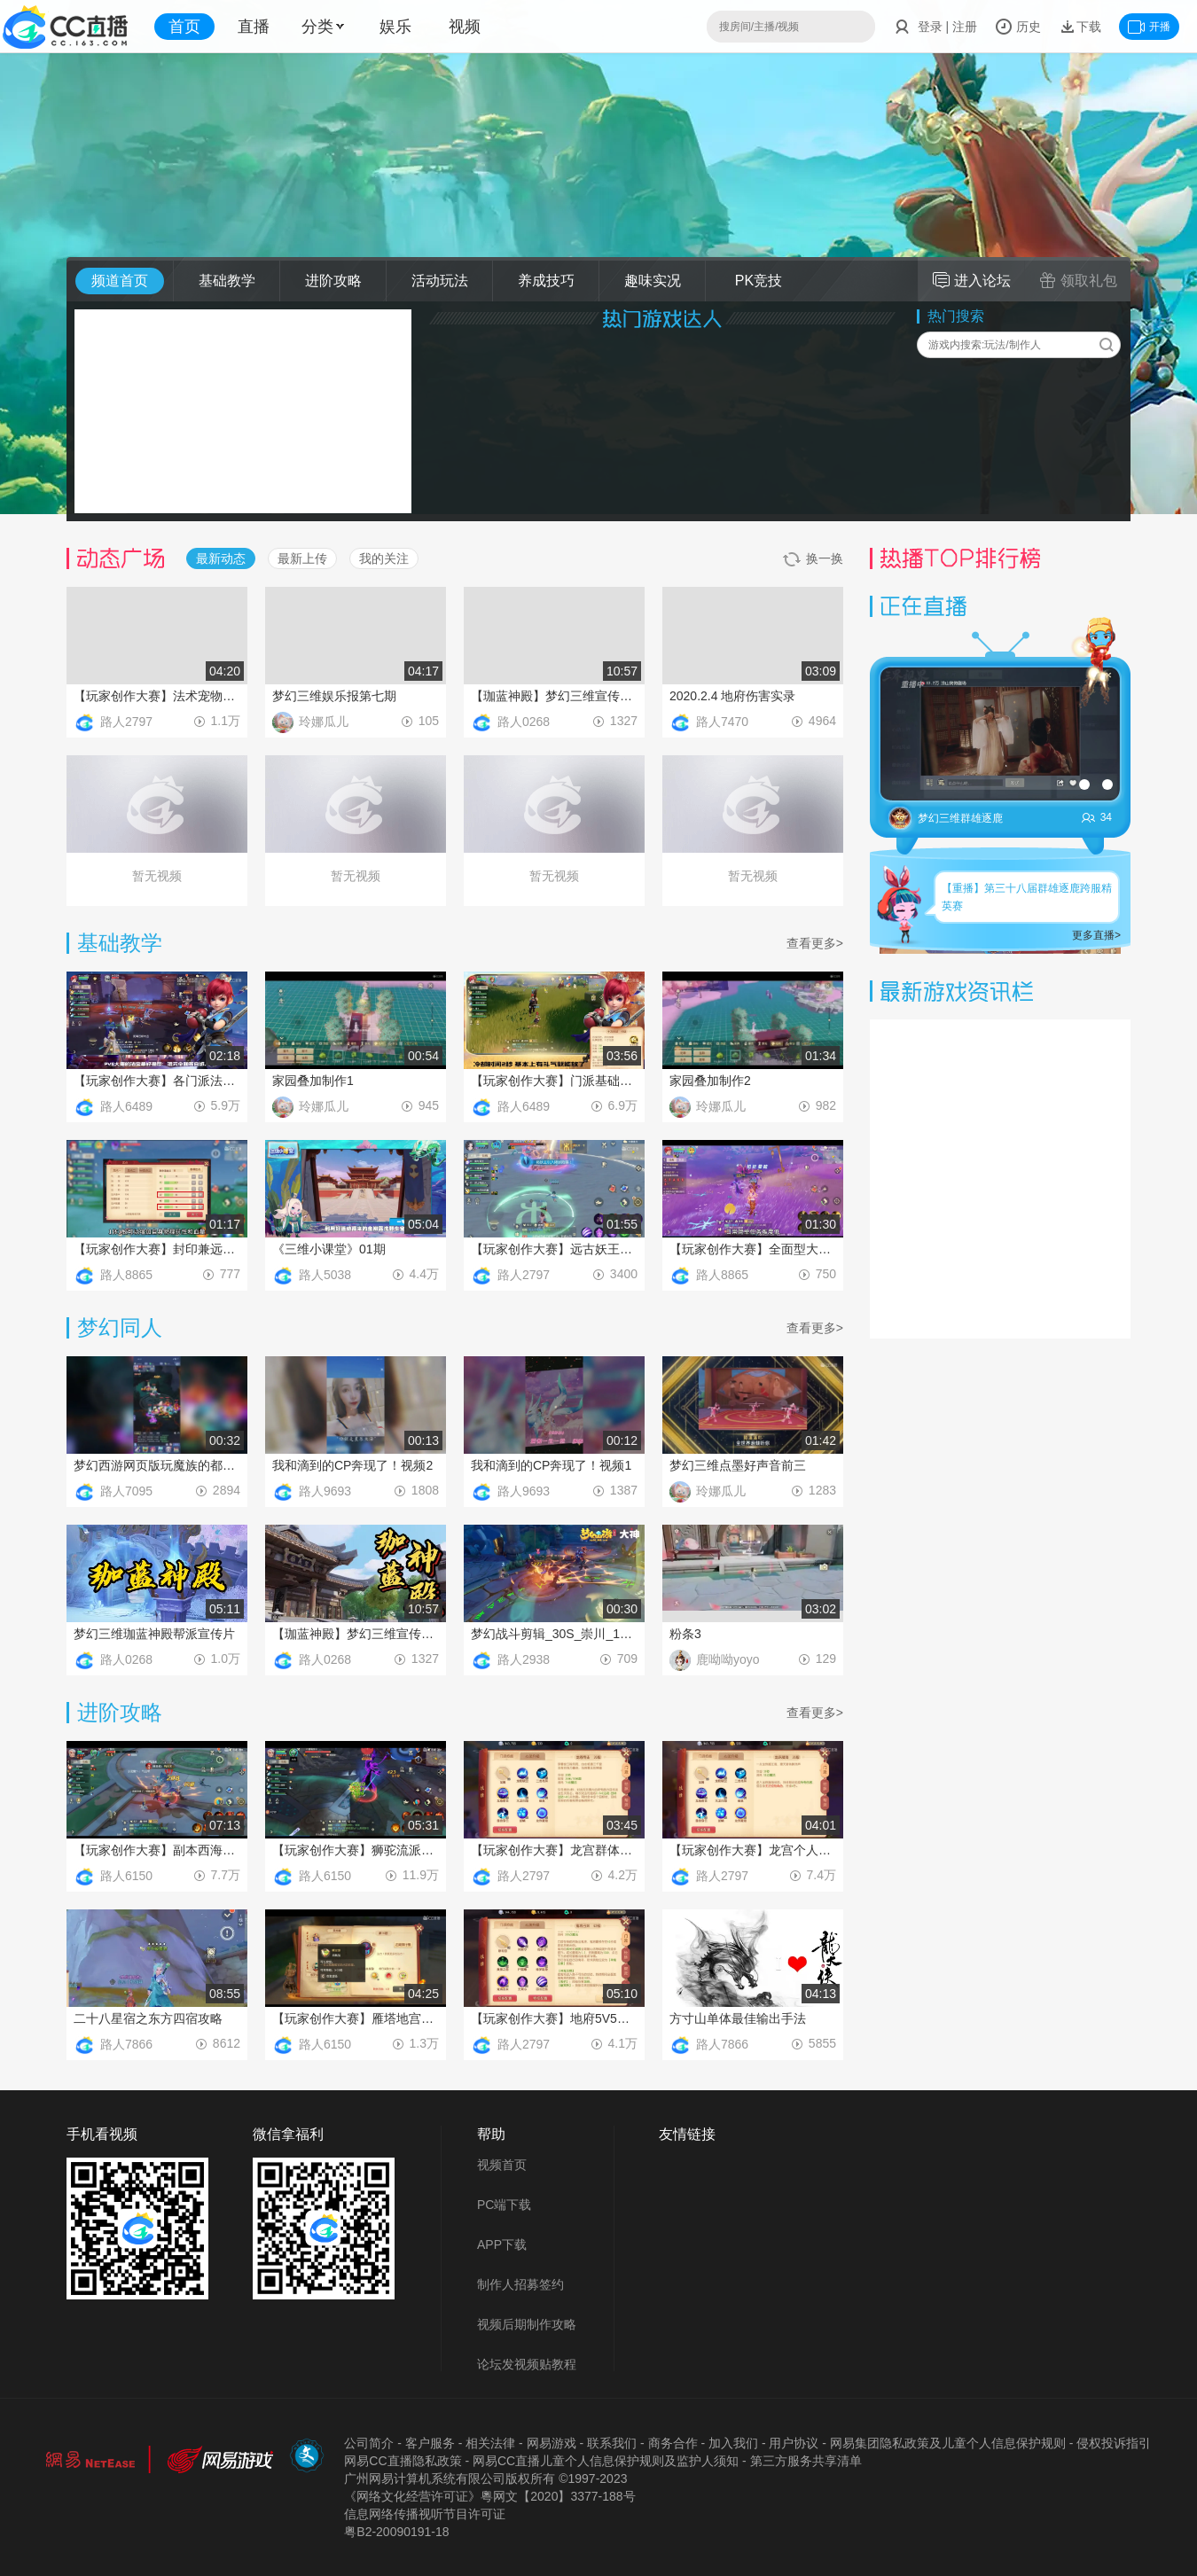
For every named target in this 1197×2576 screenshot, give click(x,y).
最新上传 (302, 558)
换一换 (813, 558)
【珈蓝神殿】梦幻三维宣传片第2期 (554, 696)
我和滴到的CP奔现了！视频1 (551, 1465)
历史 (1018, 26)
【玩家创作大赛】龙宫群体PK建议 (554, 1850)
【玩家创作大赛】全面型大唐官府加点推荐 (752, 1249)
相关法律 (490, 2443)
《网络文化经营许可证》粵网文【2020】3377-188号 (489, 2496)
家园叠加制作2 (710, 1080)
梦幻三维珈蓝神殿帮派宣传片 (154, 1634)
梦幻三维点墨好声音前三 (737, 1465)
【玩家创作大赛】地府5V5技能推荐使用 (554, 2018)
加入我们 (733, 2443)
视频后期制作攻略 (526, 2324)
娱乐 (395, 26)
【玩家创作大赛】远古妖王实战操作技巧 (554, 1249)
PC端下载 (504, 2204)
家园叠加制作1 (313, 1080)
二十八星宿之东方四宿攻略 (148, 2018)
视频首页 (502, 2164)
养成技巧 (546, 280)
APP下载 (502, 2244)
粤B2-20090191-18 (396, 2532)
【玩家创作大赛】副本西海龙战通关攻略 (157, 1850)
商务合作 (673, 2443)
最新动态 (221, 558)
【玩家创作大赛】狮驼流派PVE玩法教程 (355, 1850)
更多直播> (1096, 935)
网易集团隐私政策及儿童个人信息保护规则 (948, 2443)
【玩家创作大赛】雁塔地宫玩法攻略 (355, 2018)
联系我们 (612, 2443)
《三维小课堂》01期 (329, 1249)
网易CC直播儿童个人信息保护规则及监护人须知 (606, 2461)
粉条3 (685, 1634)
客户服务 (430, 2443)
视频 (465, 26)
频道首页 (119, 280)
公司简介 (369, 2443)
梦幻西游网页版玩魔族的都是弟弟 (157, 1465)
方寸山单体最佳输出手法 (737, 2018)
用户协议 (793, 2443)
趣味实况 (652, 280)
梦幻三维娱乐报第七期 (334, 696)
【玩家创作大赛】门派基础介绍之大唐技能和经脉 (554, 1080)
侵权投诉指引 (1113, 2443)
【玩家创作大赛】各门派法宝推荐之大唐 (157, 1080)
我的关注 (384, 558)
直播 (254, 26)
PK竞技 (758, 280)
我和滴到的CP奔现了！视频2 (352, 1465)
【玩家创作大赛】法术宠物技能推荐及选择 (157, 696)
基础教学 (227, 280)
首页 (184, 26)
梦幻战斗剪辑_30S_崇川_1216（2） (554, 1634)
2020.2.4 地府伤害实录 (732, 696)
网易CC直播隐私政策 (402, 2461)
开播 (1149, 26)
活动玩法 (439, 280)
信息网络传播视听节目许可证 (424, 2514)
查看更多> (814, 943)
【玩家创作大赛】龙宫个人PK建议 (752, 1850)
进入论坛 (972, 280)
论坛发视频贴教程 (526, 2364)
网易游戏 (551, 2443)
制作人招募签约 (520, 2284)
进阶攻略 (333, 280)
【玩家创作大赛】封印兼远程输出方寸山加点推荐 (157, 1249)
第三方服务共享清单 (806, 2461)
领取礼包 (1078, 280)
